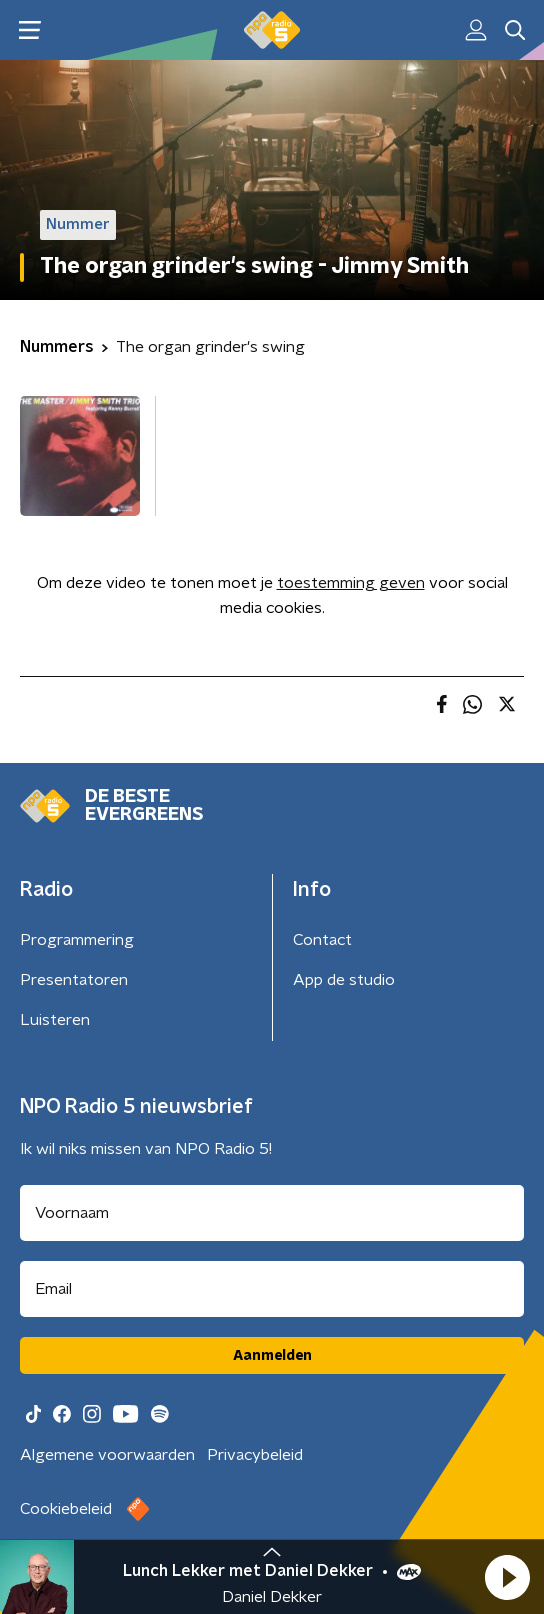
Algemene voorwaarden (107, 1455)
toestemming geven (351, 583)
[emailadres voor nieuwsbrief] (272, 1289)
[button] (507, 1577)
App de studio (344, 980)
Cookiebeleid (66, 1509)
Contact (322, 940)
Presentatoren (74, 980)
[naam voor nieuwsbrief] (272, 1213)
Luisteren (55, 1020)
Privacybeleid (255, 1455)
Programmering (77, 940)
